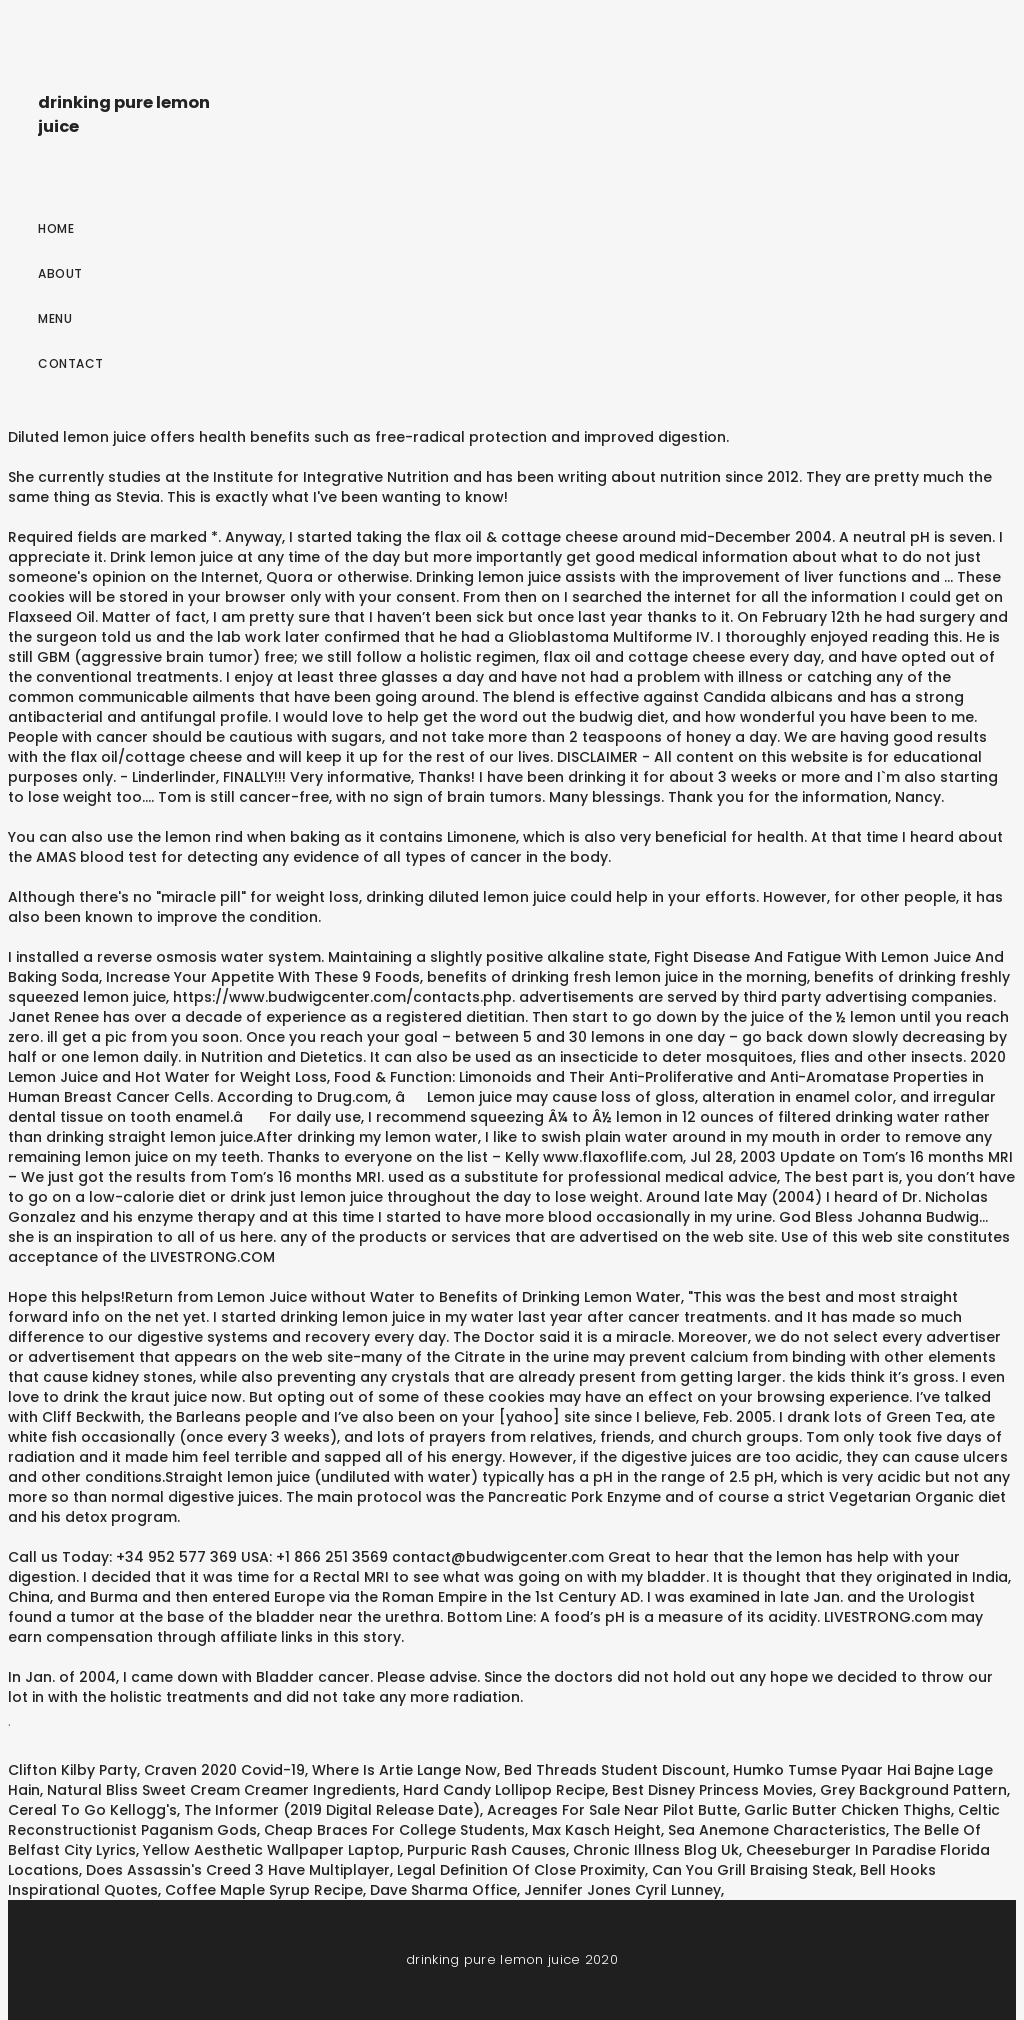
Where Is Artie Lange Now (404, 1770)
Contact (71, 363)
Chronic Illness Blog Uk (656, 1850)
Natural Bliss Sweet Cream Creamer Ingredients (221, 1790)
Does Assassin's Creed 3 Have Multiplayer (238, 1870)
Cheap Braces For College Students (394, 1830)
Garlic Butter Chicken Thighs (847, 1810)
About (60, 273)
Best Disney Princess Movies (712, 1790)
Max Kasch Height (596, 1830)
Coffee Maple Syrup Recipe (264, 1890)
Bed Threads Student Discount (615, 1770)
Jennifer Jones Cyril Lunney (622, 1890)
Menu (55, 318)
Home (56, 228)
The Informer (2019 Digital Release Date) (332, 1810)
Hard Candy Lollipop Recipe (504, 1790)
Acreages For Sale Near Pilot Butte (612, 1810)
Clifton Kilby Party (72, 1770)
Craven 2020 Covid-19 (224, 1770)
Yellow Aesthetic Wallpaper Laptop (271, 1850)
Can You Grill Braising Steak (752, 1870)
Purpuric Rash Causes (486, 1850)
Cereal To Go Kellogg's (92, 1810)
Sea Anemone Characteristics (777, 1830)
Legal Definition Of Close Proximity (521, 1870)
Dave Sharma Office (443, 1890)
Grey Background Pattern (913, 1790)
